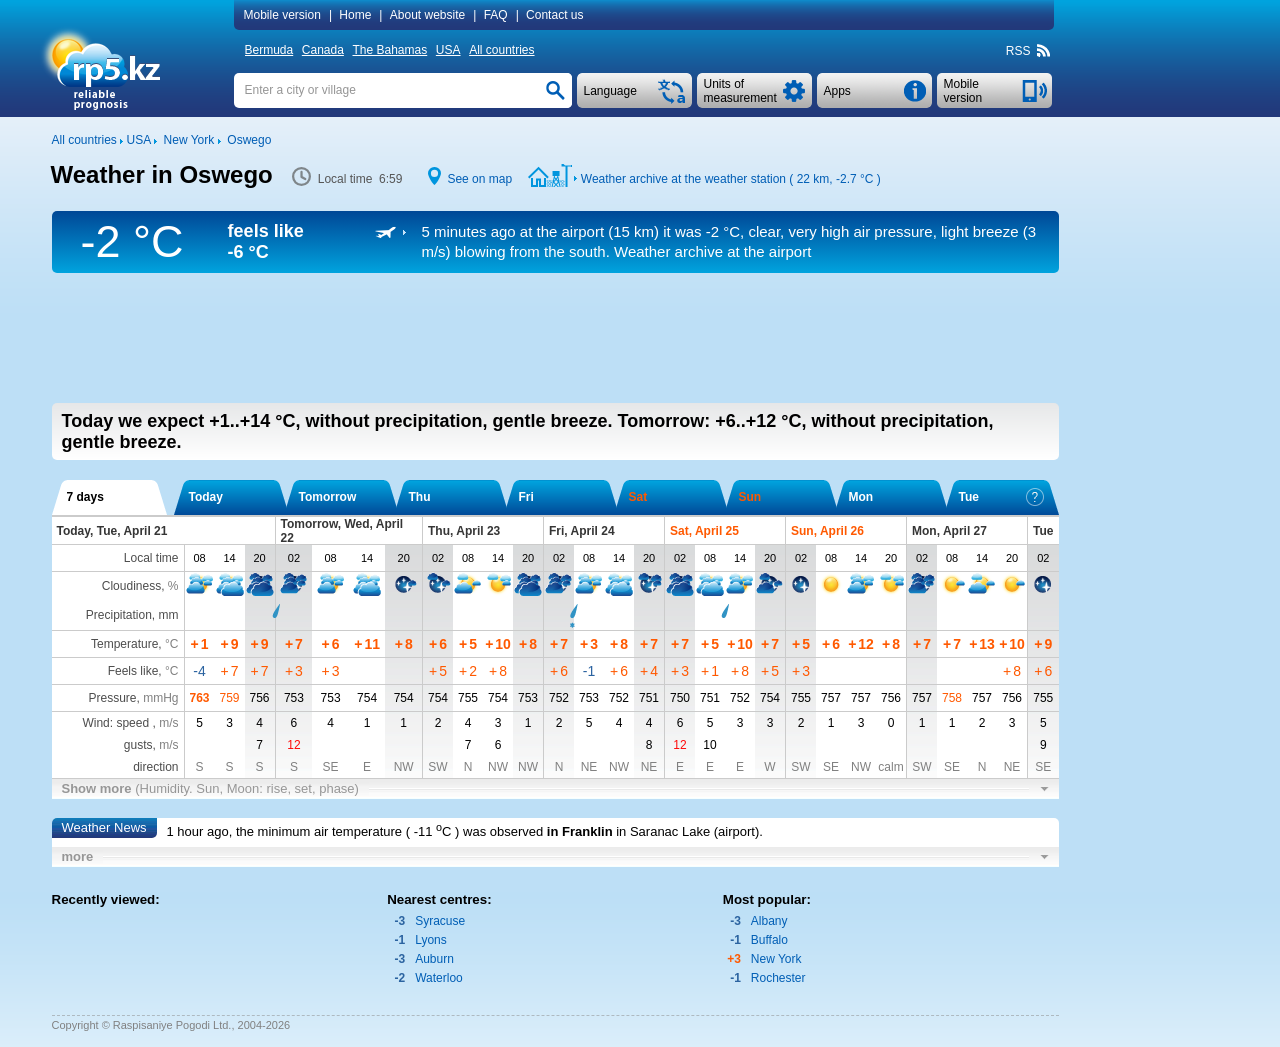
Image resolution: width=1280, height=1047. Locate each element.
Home (355, 15)
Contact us (554, 15)
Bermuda (269, 50)
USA (448, 50)
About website (427, 15)
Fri (526, 497)
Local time (151, 558)
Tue (1001, 497)
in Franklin (580, 831)
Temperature (124, 644)
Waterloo (439, 978)
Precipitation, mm (132, 615)
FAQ (496, 15)
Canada (323, 50)
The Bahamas (390, 50)
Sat (638, 497)
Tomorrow (328, 497)
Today (206, 497)
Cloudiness (131, 586)
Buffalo (769, 940)
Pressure (112, 698)
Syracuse (440, 921)
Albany (769, 921)
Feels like (133, 671)
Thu (420, 497)
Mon (861, 497)
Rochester (778, 978)
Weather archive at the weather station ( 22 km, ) (731, 179)
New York (776, 959)
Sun (750, 497)
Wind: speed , (130, 723)
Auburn (434, 959)
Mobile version (282, 15)
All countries (501, 50)
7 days (85, 497)
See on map (479, 179)
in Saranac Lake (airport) (687, 831)
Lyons (431, 940)
